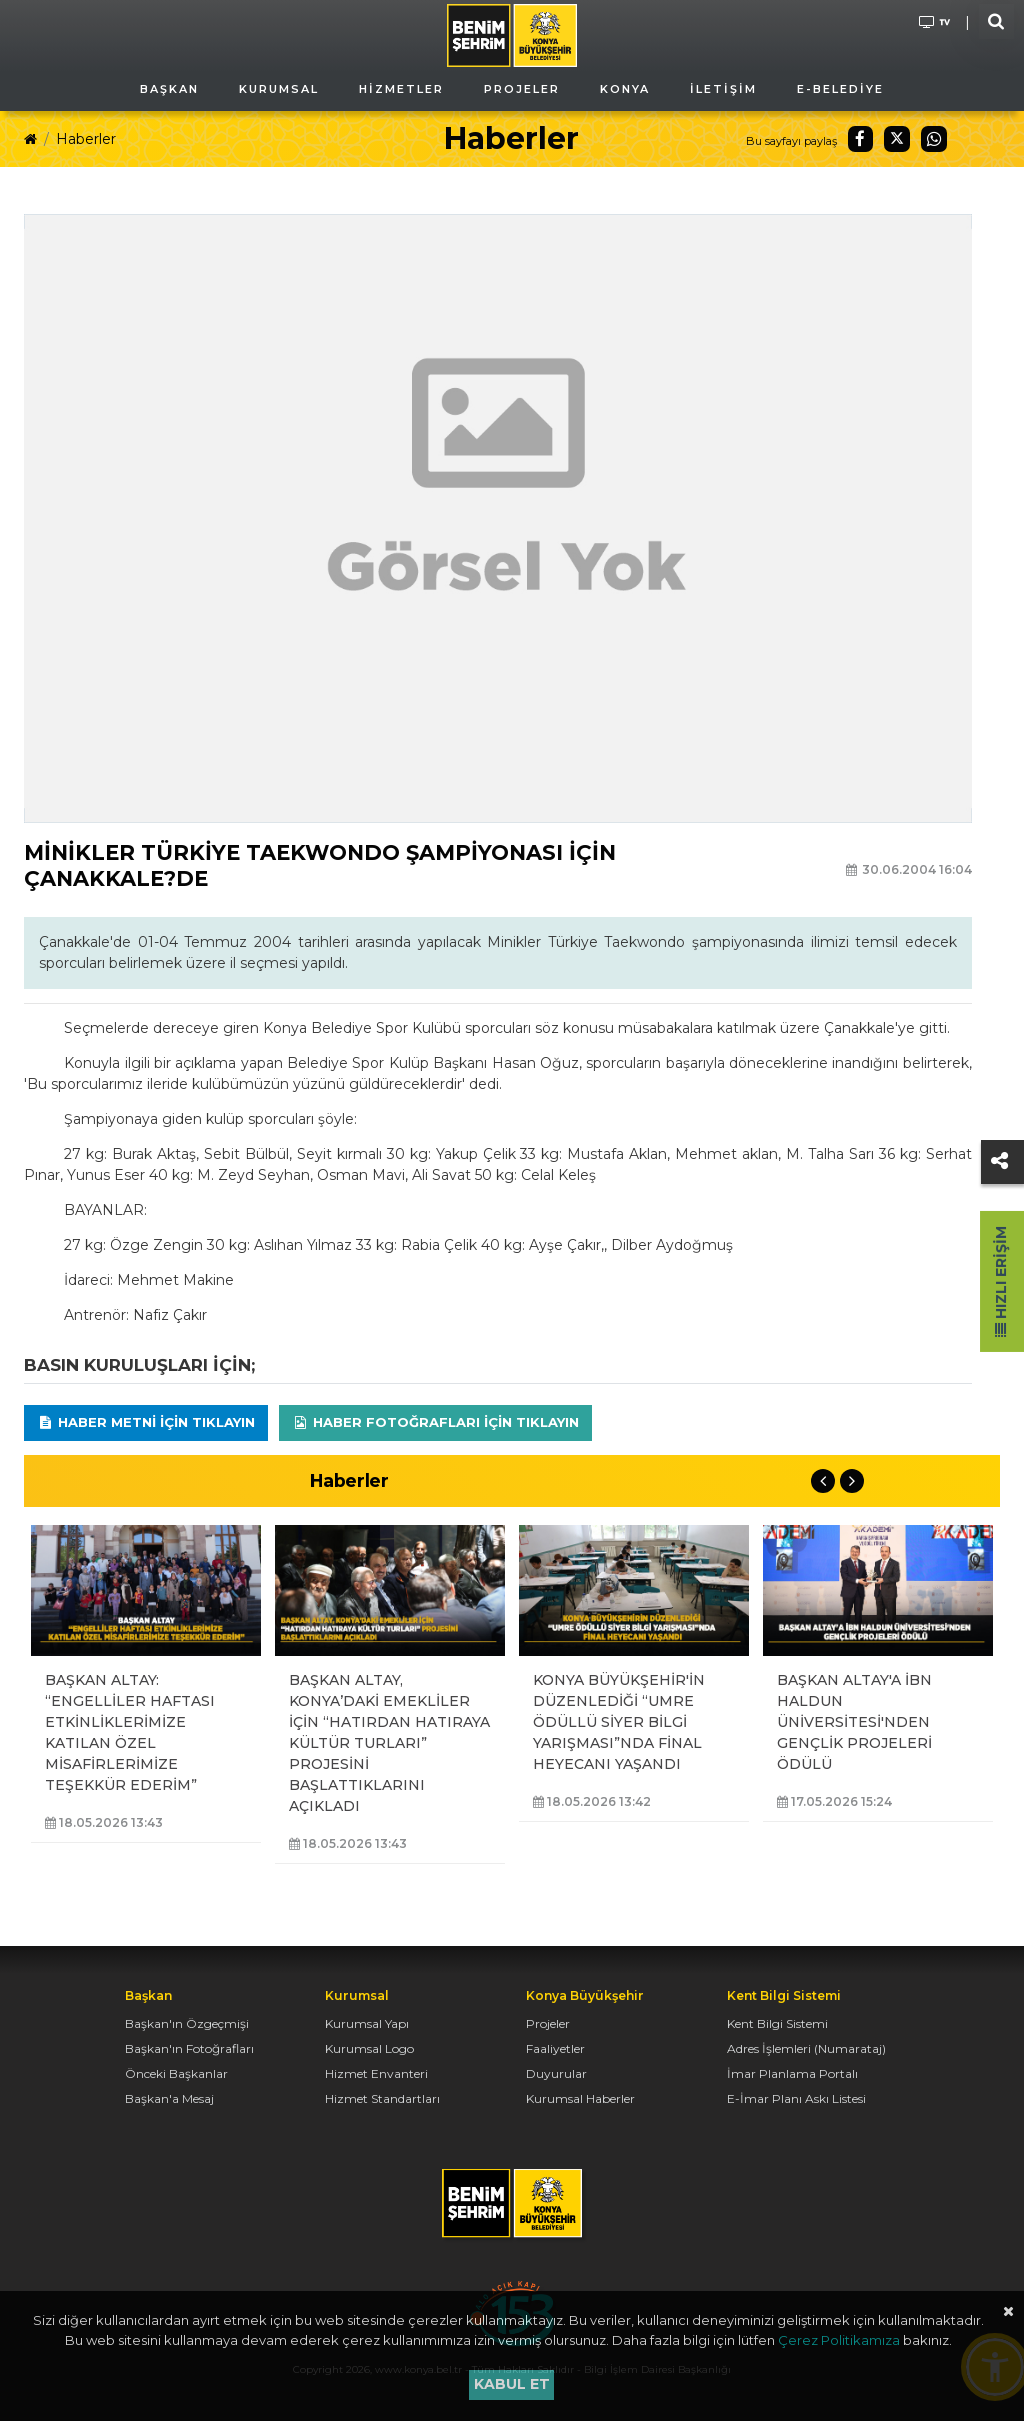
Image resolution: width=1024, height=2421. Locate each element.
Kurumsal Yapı (367, 2023)
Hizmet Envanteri (376, 2073)
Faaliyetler (555, 2048)
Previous (823, 1481)
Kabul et (512, 2384)
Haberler (86, 139)
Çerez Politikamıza (839, 2340)
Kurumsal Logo (369, 2048)
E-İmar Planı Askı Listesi (796, 2098)
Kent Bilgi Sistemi (777, 2023)
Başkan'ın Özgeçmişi (187, 2023)
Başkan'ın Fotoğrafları (189, 2048)
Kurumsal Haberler (580, 2098)
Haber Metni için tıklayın (146, 1422)
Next (852, 1481)
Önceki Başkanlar (176, 2073)
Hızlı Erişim (1001, 1281)
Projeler (548, 2023)
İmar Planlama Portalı (792, 2073)
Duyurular (556, 2073)
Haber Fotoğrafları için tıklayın (435, 1422)
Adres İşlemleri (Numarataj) (806, 2048)
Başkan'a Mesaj (169, 2098)
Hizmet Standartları (382, 2098)
